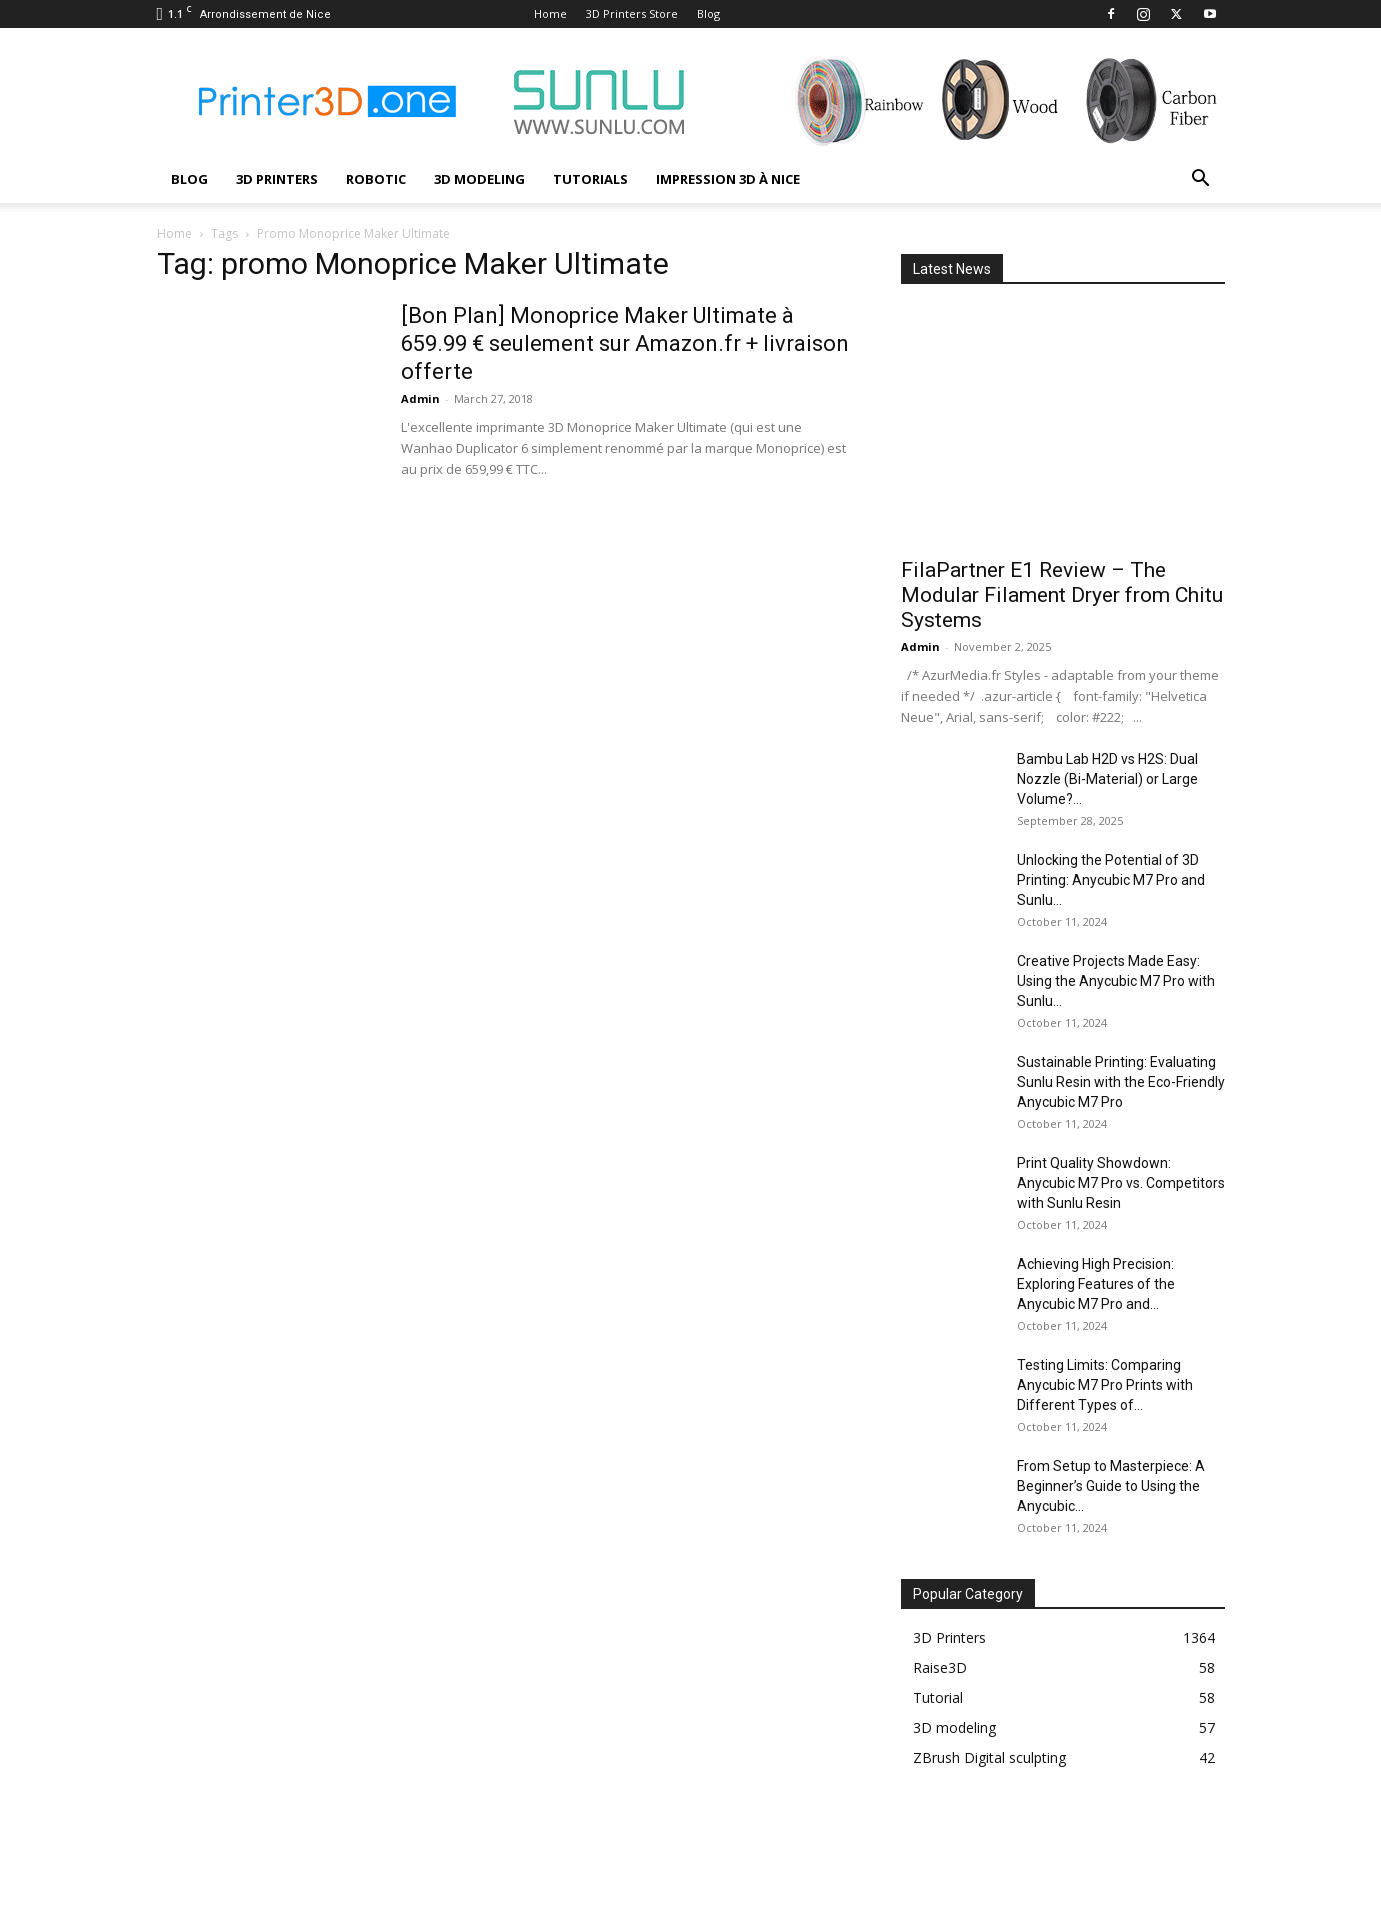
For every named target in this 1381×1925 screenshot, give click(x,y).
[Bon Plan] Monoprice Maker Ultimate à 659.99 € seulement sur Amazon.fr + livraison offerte (625, 343)
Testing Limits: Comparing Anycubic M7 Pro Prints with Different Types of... (1105, 1385)
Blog (708, 13)
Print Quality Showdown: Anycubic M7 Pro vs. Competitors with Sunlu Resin (1121, 1183)
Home (550, 13)
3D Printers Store (632, 13)
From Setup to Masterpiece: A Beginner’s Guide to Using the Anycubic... (1111, 1486)
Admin (420, 398)
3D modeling (479, 179)
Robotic (376, 179)
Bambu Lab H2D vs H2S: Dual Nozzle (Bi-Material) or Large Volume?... (1107, 779)
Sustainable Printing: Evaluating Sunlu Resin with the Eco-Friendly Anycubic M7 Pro (1121, 1082)
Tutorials (590, 179)
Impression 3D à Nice (728, 179)
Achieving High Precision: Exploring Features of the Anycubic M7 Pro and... (1096, 1284)
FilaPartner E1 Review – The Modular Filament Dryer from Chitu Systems (1062, 595)
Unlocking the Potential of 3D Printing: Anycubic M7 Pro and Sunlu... (1111, 880)
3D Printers (277, 179)
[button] (1201, 180)
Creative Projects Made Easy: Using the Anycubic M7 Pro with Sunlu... (1116, 981)
